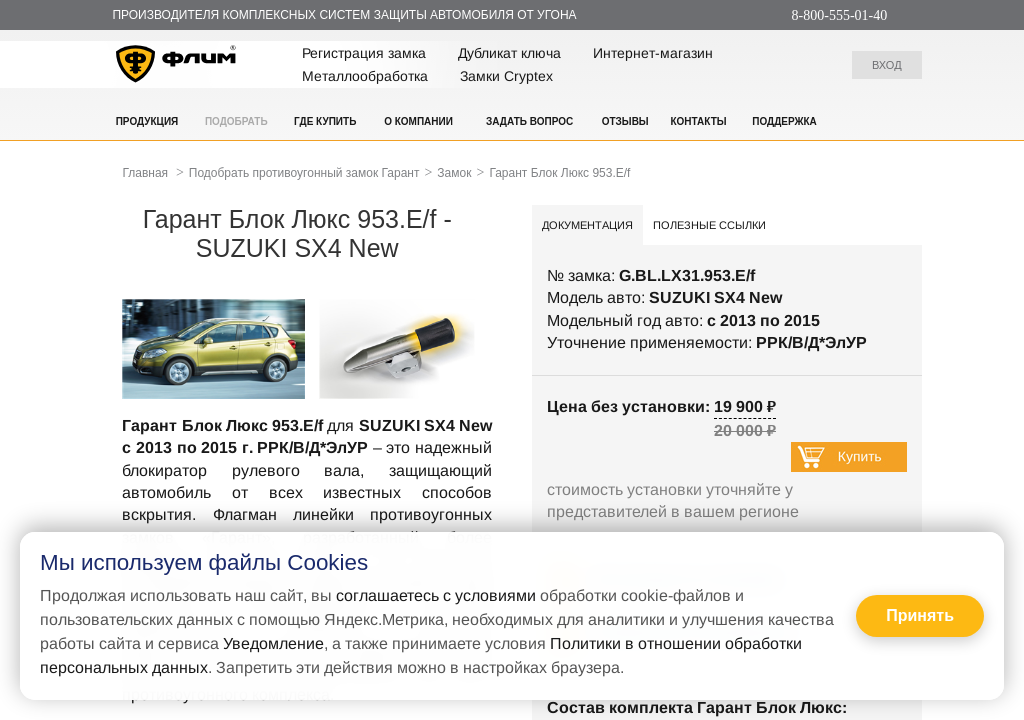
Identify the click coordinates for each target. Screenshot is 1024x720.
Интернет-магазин (653, 53)
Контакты (698, 121)
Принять (920, 615)
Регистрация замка (364, 53)
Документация (587, 225)
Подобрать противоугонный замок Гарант (304, 173)
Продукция (147, 121)
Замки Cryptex (506, 76)
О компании (418, 121)
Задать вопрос (529, 121)
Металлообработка (365, 76)
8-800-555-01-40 (840, 15)
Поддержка (784, 121)
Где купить (325, 121)
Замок (454, 173)
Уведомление (273, 643)
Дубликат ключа (509, 53)
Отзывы (625, 121)
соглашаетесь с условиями (436, 595)
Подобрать (236, 121)
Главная (145, 173)
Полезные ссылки (709, 225)
